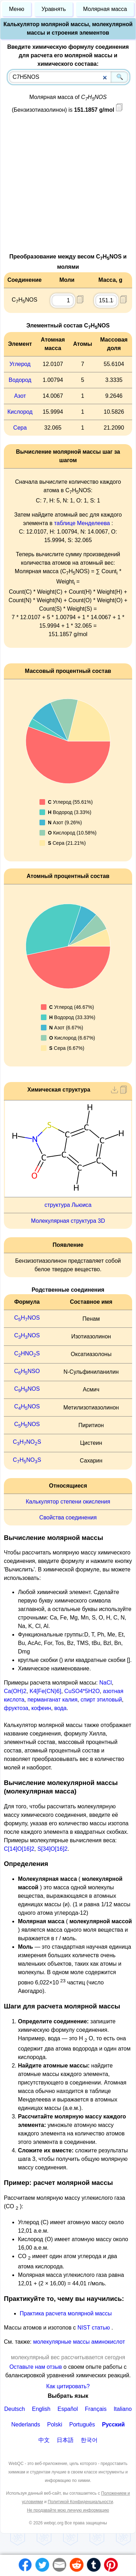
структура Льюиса (67, 1205)
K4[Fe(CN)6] (45, 1691)
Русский (113, 2424)
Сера (20, 428)
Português (82, 2424)
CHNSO (27, 1371)
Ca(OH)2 (15, 1691)
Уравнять (54, 9)
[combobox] (69, 77)
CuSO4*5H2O (82, 1691)
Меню (16, 9)
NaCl (105, 1683)
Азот (20, 396)
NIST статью (94, 2328)
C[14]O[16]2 (19, 1849)
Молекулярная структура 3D (68, 1221)
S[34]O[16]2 (52, 1849)
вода (60, 1708)
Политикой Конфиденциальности (80, 2501)
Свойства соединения (68, 1517)
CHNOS (27, 1318)
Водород (20, 380)
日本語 (65, 2440)
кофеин (41, 1708)
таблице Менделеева (82, 523)
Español (67, 2409)
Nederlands (25, 2424)
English (41, 2409)
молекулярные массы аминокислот (79, 2342)
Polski (54, 2424)
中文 (44, 2440)
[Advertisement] (66, 186)
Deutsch (14, 2409)
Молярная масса (105, 9)
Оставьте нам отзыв (36, 2367)
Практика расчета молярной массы (66, 2313)
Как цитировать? (67, 2386)
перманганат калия (52, 1700)
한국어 (89, 2440)
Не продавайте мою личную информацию (68, 2510)
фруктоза (16, 1708)
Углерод (20, 364)
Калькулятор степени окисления (68, 1502)
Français (95, 2409)
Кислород (19, 412)
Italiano (122, 2409)
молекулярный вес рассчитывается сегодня (68, 2357)
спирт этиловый (101, 1700)
